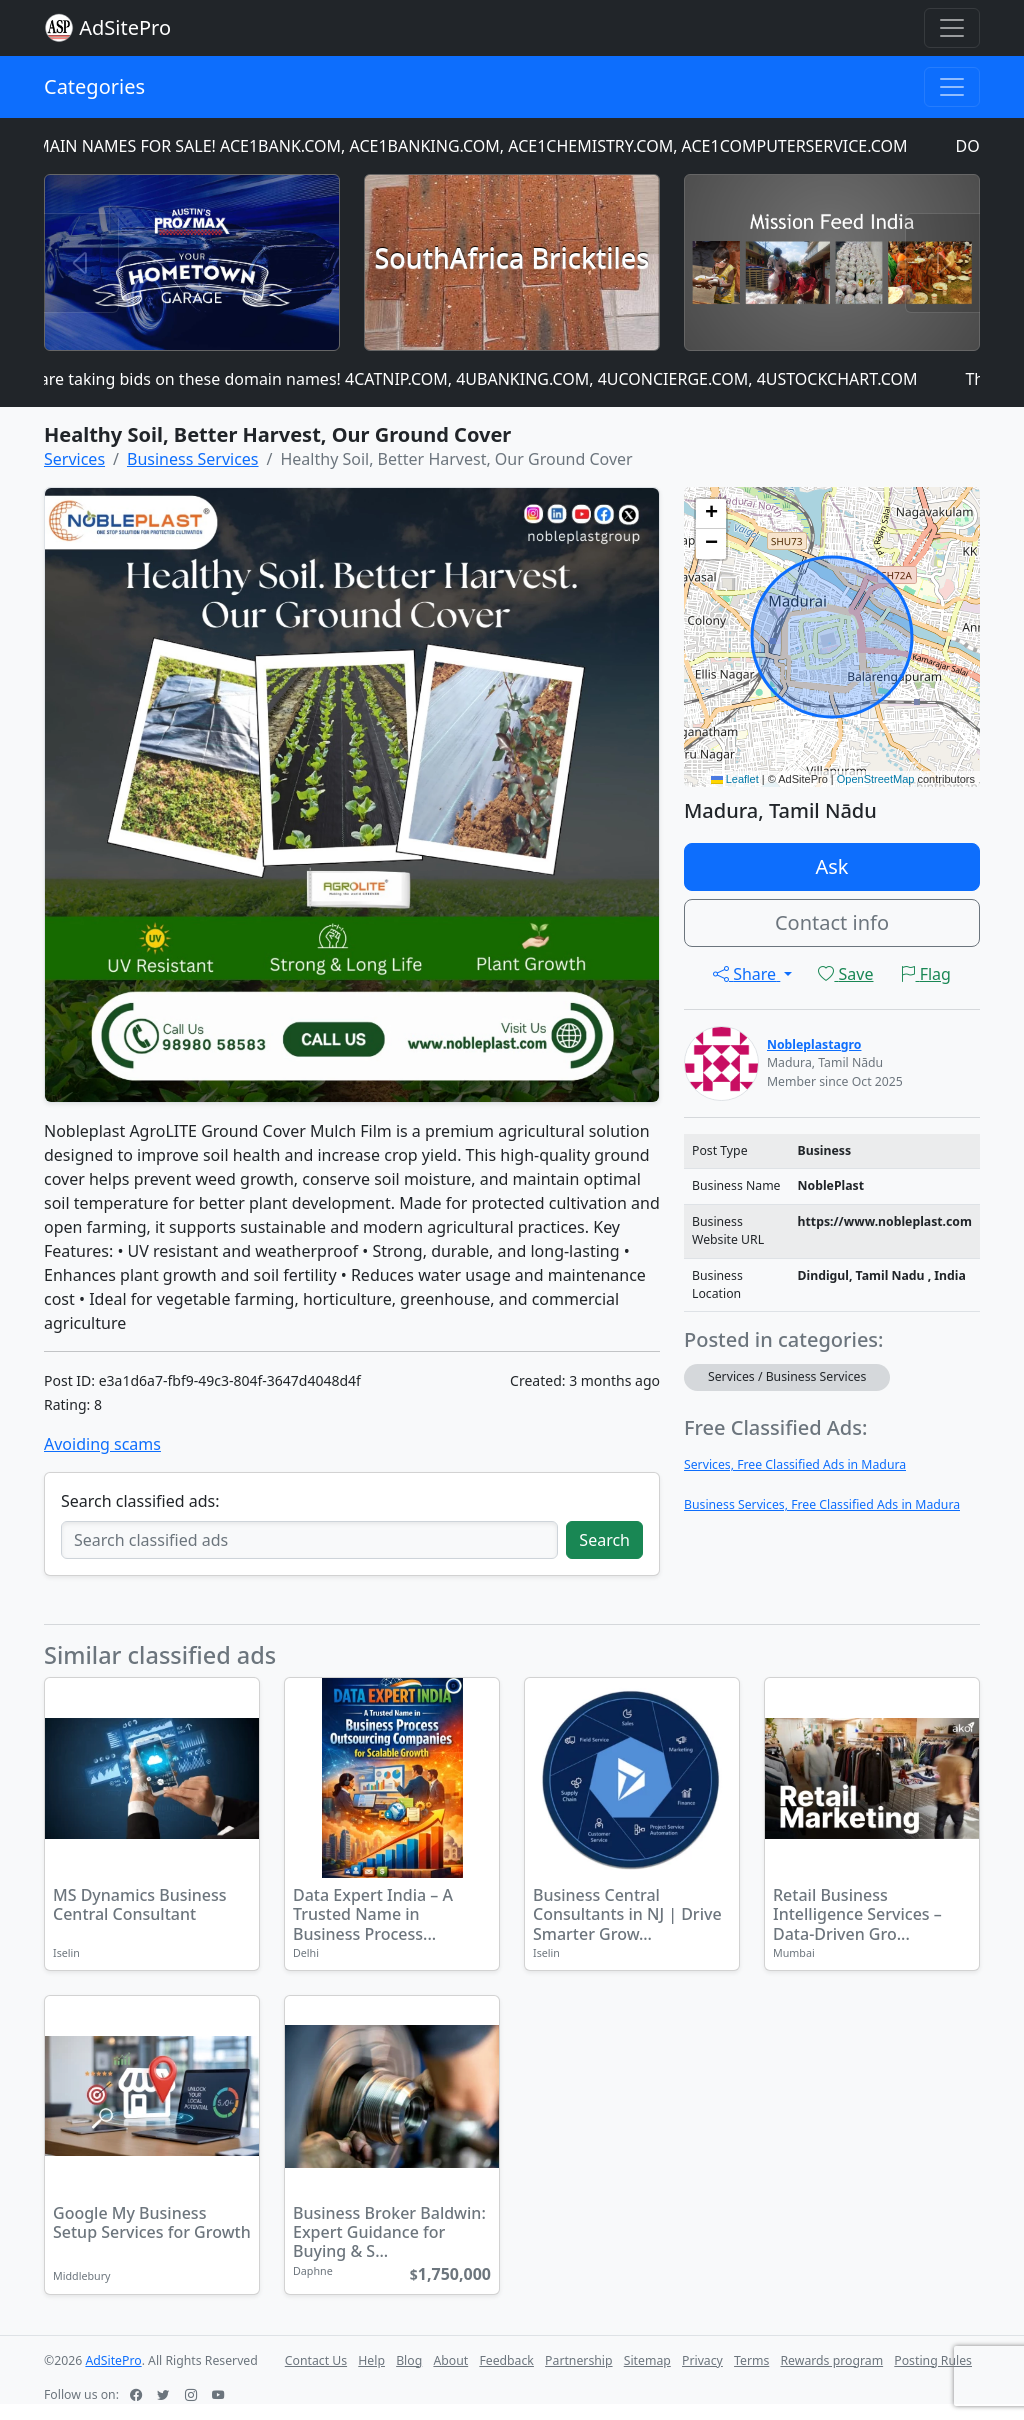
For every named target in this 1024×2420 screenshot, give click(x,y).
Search (604, 1540)
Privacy (702, 2360)
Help (371, 2360)
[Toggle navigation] (952, 28)
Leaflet (735, 779)
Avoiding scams (102, 1444)
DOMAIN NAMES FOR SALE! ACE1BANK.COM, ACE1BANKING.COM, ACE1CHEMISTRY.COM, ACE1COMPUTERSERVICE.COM (469, 146)
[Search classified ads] (309, 1540)
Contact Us (316, 2360)
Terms (751, 2360)
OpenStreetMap (876, 779)
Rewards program (831, 2360)
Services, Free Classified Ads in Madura (795, 1464)
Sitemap (647, 2360)
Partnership (578, 2360)
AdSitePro (125, 27)
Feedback (506, 2360)
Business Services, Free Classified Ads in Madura (822, 1504)
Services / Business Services (787, 1376)
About (450, 2360)
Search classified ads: (140, 1501)
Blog (409, 2360)
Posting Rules (933, 2360)
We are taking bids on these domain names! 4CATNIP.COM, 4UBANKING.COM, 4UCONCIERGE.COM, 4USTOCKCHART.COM (473, 379)
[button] (711, 514)
